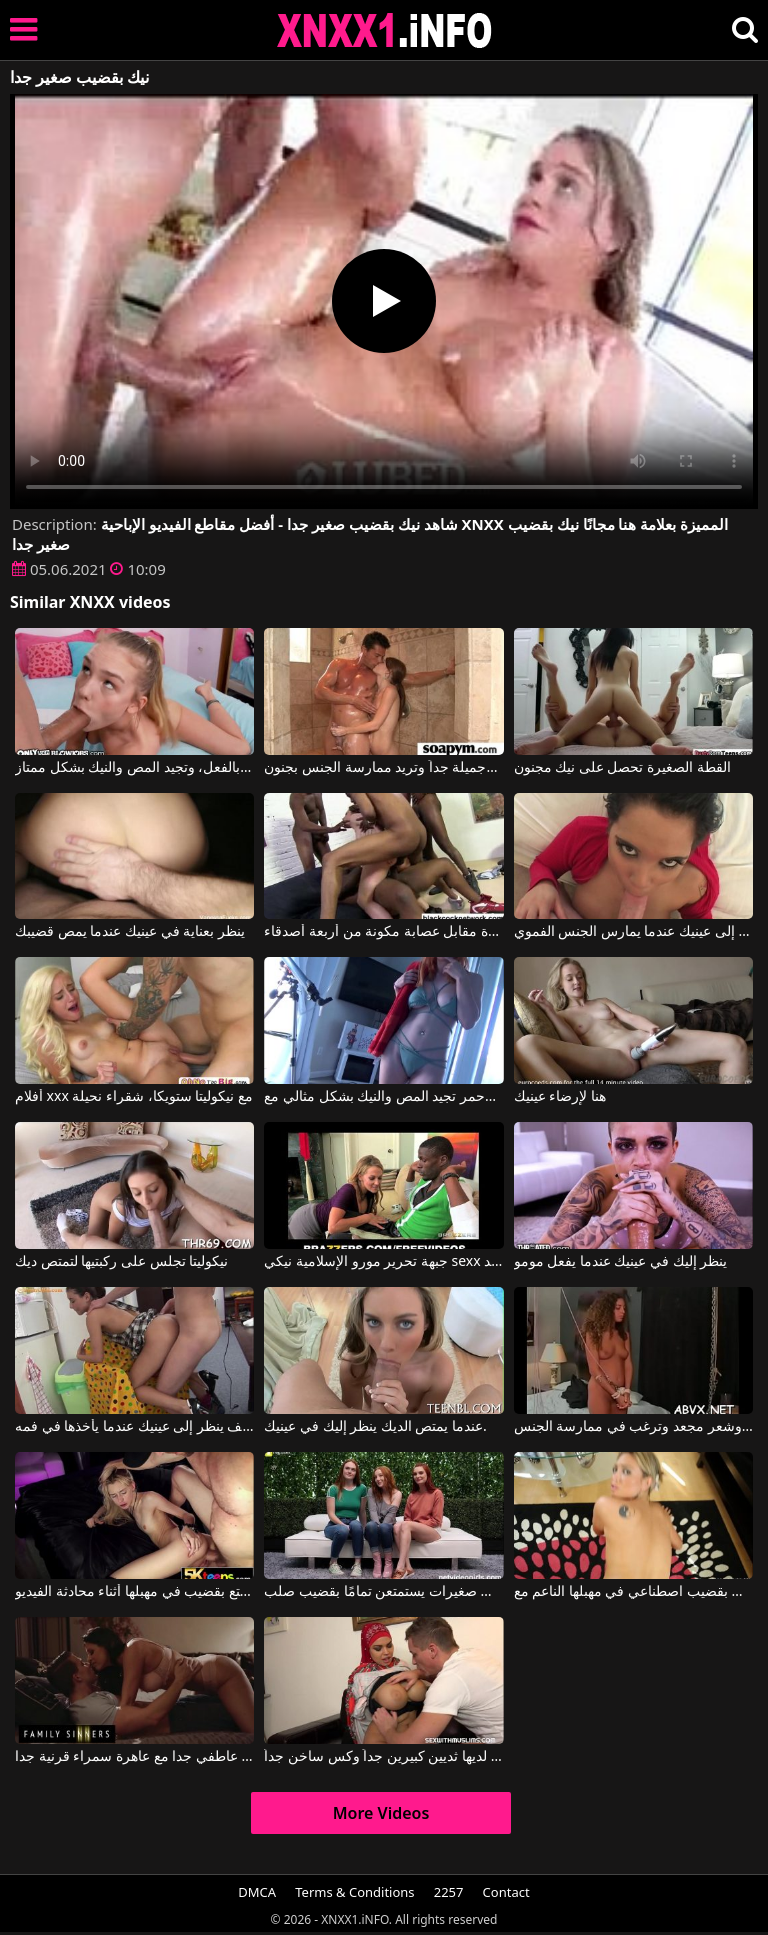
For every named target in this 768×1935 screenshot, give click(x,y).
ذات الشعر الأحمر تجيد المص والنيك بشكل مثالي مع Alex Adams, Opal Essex (383, 1097)
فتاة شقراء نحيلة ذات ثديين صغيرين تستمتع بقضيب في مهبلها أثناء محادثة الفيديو (134, 1592)
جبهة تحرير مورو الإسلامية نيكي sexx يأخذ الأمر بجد (383, 1262)
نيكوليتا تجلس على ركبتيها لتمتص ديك (121, 1262)
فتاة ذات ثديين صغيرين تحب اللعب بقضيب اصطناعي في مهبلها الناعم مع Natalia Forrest (633, 1592)
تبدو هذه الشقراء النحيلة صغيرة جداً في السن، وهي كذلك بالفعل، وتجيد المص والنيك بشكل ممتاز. (134, 768)
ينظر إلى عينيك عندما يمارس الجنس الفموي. (633, 932)
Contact (506, 1892)
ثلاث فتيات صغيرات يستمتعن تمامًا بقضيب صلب (383, 1592)
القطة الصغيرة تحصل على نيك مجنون (622, 768)
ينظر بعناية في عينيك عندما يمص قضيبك (130, 932)
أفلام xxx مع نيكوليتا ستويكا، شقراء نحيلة (134, 1097)
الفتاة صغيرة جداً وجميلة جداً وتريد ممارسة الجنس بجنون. (383, 768)
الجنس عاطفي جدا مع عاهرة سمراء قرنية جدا (134, 1757)
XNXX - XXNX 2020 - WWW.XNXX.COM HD (385, 30)
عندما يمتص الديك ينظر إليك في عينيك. (375, 1427)
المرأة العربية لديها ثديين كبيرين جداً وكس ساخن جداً (383, 1757)
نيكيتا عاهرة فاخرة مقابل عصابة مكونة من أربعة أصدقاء (383, 932)
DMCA (257, 1892)
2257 (449, 1892)
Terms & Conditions (354, 1892)
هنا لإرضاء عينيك (560, 1097)
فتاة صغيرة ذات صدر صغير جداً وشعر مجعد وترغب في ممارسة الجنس (633, 1427)
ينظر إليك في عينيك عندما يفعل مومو (621, 1262)
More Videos (381, 1813)
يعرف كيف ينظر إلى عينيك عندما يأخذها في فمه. (134, 1427)
